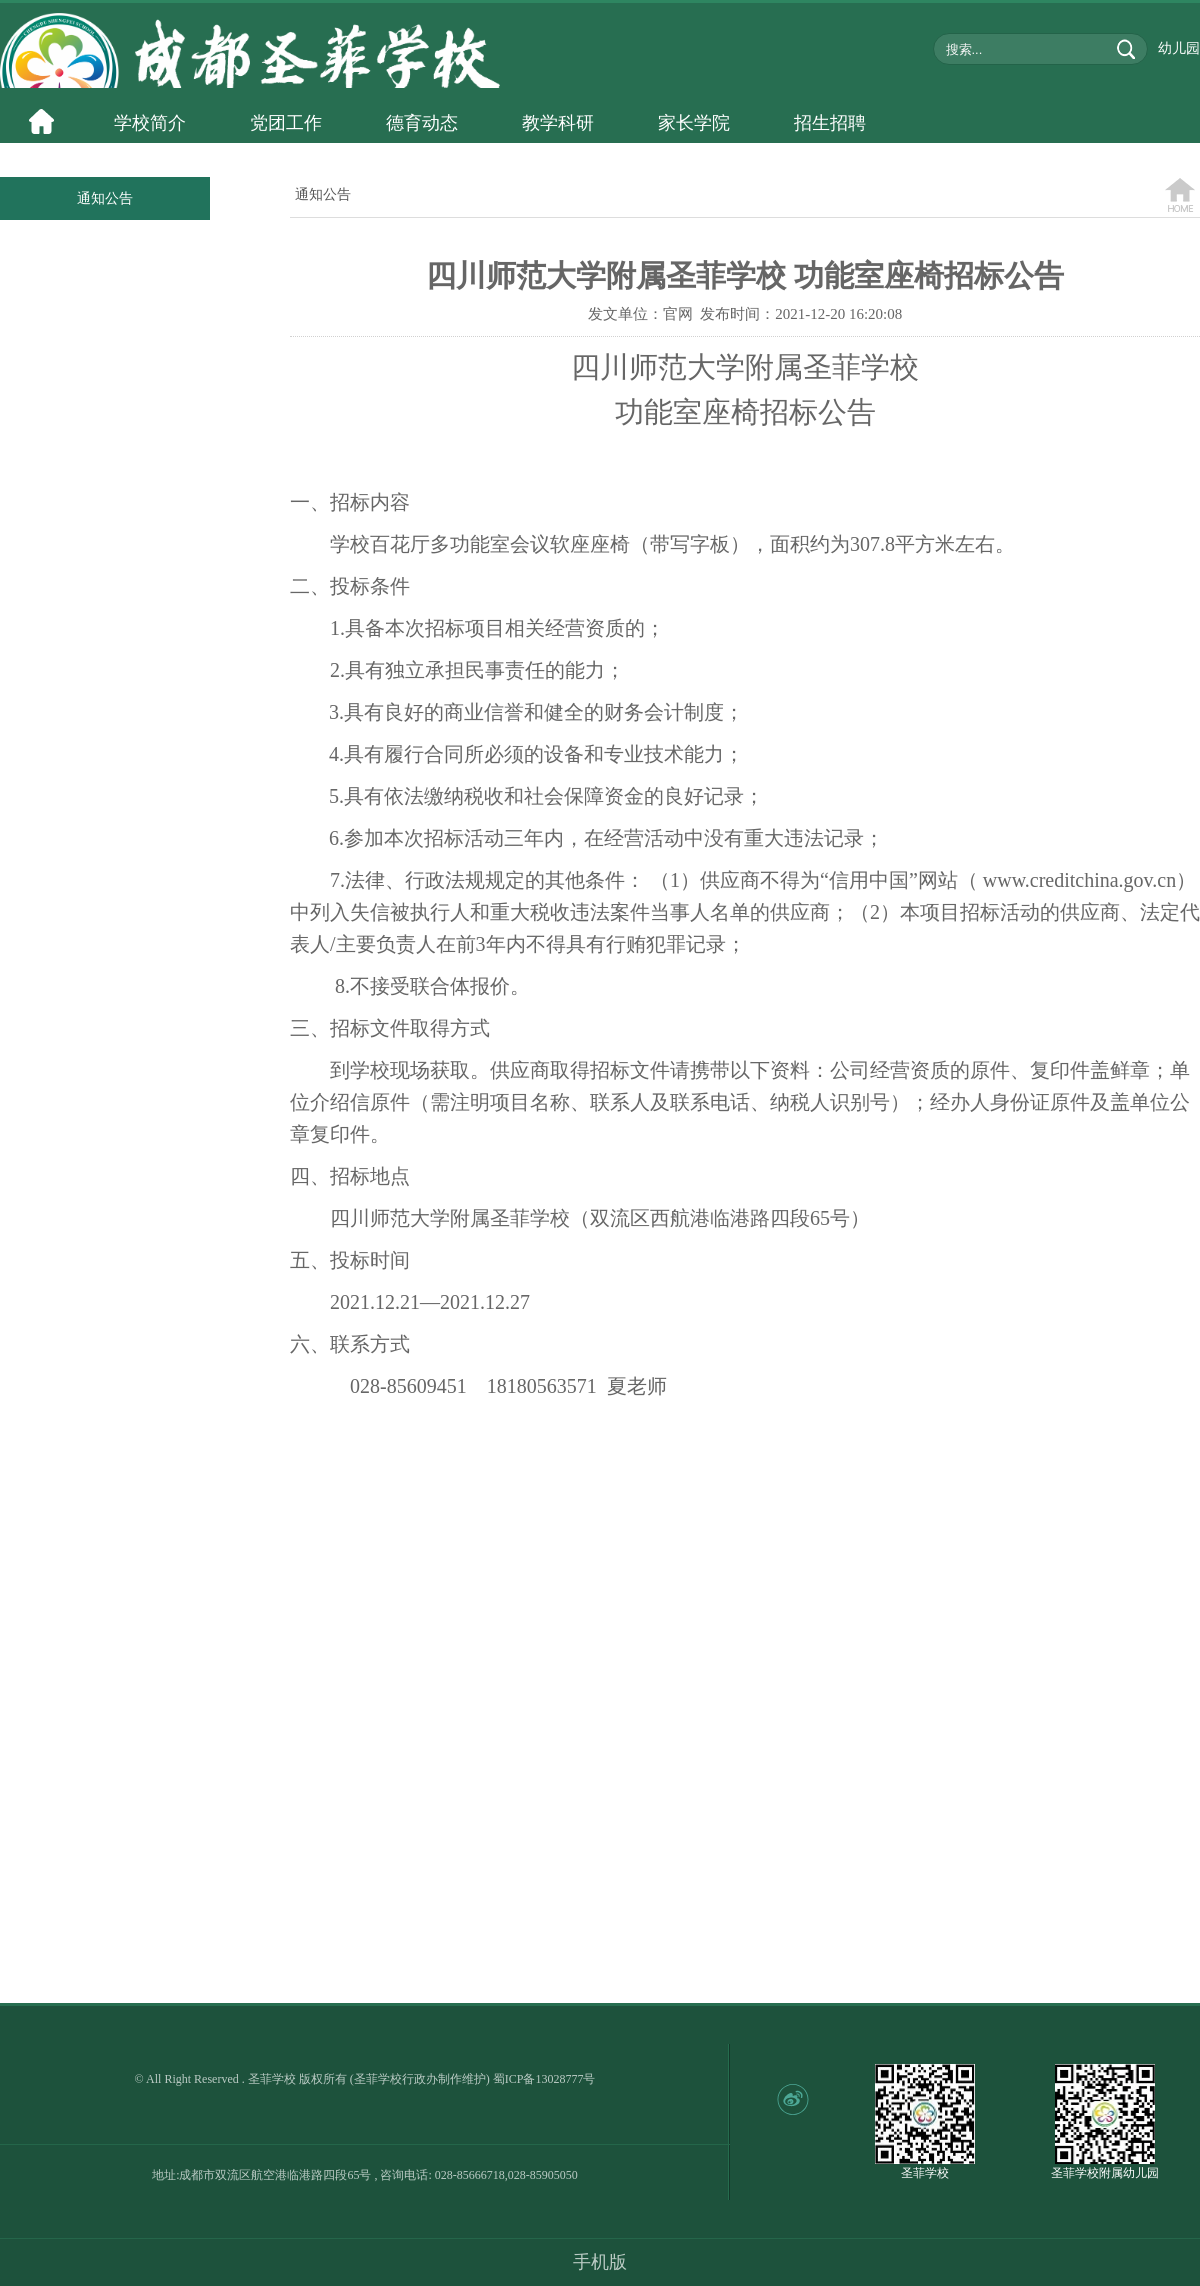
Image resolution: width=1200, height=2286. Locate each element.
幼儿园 (1179, 48)
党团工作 (286, 123)
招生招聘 (830, 123)
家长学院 (694, 123)
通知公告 (105, 198)
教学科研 (558, 123)
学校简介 (150, 123)
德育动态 (422, 123)
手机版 (600, 2262)
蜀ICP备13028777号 (544, 2079)
